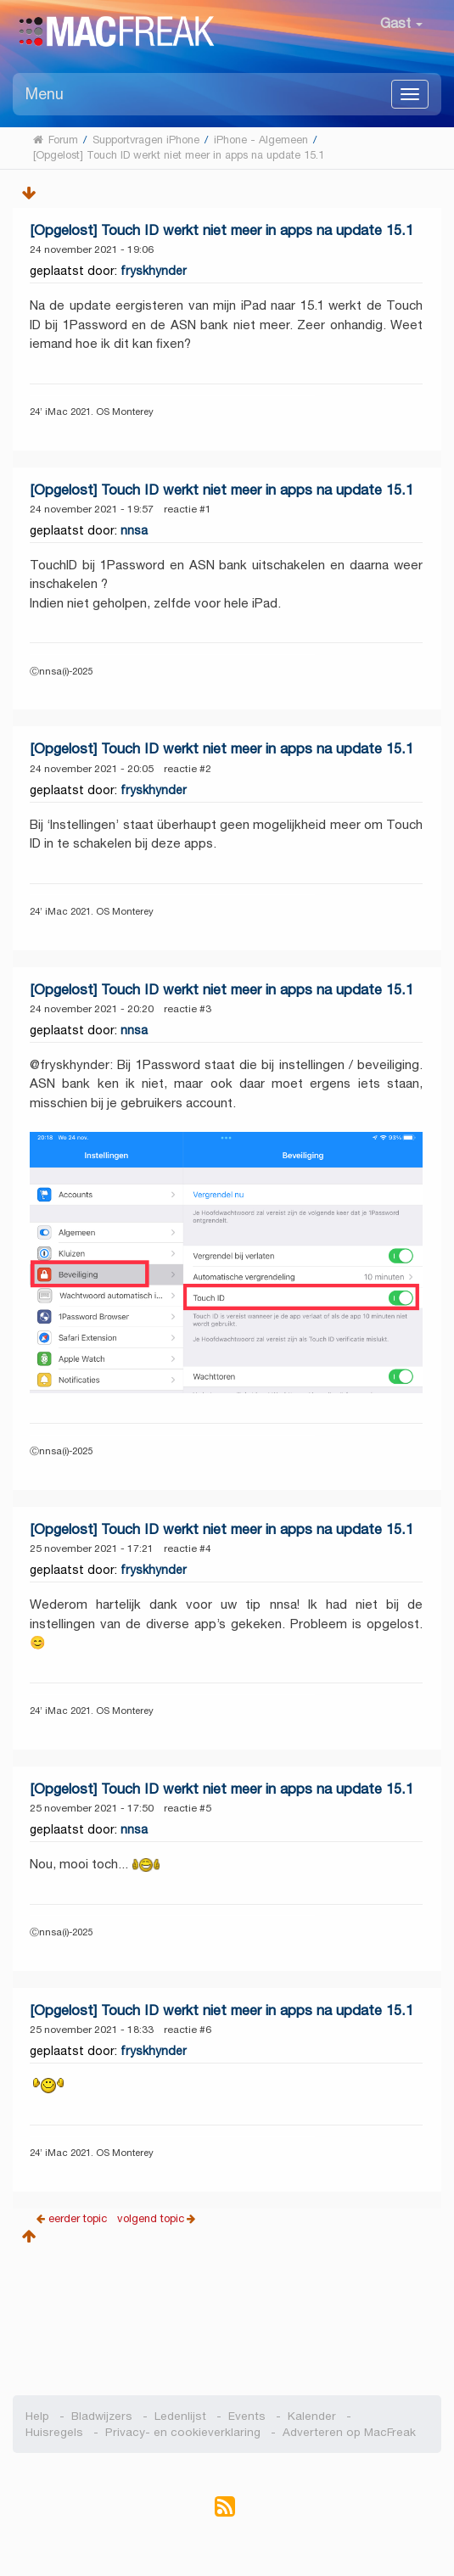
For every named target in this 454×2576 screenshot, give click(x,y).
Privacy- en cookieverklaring (183, 2432)
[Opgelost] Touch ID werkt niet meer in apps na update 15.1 (221, 230)
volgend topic (150, 2218)
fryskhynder (154, 270)
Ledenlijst (180, 2416)
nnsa (134, 530)
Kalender (312, 2416)
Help (37, 2416)
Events (247, 2416)
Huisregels (54, 2432)
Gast (401, 23)
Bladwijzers (101, 2416)
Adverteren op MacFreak (349, 2432)
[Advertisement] (227, 2314)
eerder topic (79, 2218)
